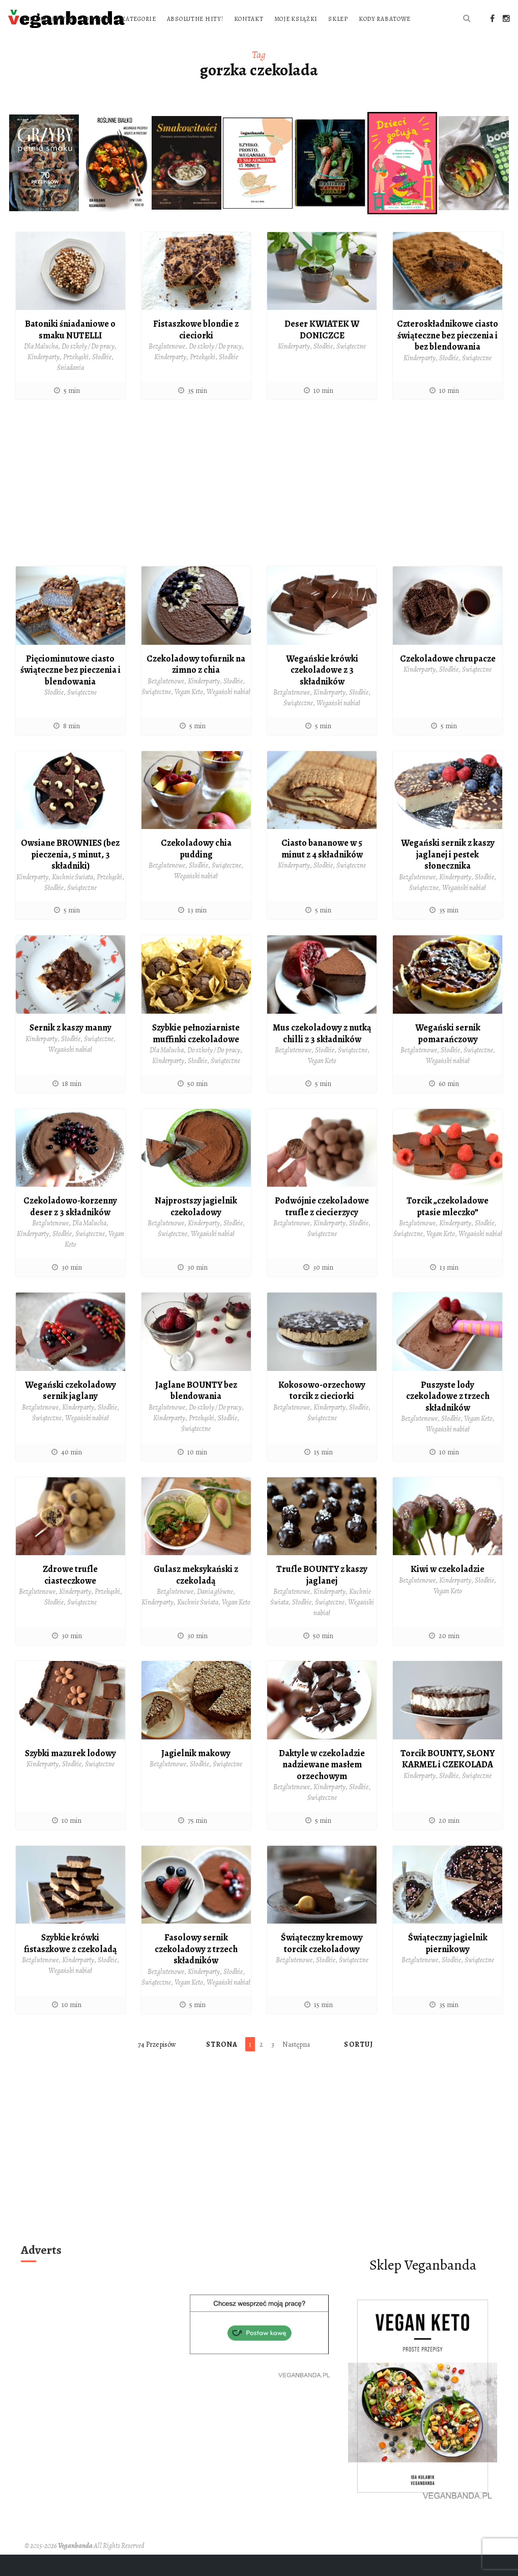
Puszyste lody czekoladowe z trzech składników (448, 1417)
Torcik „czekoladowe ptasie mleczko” (448, 1228)
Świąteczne (351, 368)
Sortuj (358, 2066)
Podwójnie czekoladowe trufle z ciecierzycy (322, 1228)
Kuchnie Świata (72, 898)
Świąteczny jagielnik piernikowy (448, 1965)
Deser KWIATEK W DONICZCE (322, 351)
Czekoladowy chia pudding (196, 870)
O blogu (229, 19)
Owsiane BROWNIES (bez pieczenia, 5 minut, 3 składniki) (70, 875)
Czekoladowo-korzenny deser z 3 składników (70, 1228)
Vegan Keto (189, 713)
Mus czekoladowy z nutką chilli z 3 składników (322, 1055)
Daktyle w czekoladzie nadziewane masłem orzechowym (322, 1786)
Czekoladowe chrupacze (447, 680)
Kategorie (269, 19)
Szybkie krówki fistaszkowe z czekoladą (70, 1965)
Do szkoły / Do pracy (88, 368)
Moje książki (427, 19)
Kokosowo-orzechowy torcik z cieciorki (321, 1412)
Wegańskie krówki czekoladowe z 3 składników (322, 691)
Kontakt (380, 19)
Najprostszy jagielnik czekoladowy (196, 1228)
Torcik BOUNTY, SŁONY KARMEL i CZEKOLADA (447, 1780)
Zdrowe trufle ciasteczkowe (70, 1596)
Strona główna (179, 19)
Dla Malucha (41, 368)
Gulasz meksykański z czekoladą (196, 1596)
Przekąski (76, 378)
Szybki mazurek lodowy (70, 1774)
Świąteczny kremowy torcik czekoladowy (322, 1965)
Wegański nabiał (228, 713)
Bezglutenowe (167, 368)
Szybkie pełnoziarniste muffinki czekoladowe (196, 1055)
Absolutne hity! (326, 19)
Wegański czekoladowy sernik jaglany (70, 1412)
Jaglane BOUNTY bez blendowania (196, 1412)
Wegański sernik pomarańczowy (447, 1055)
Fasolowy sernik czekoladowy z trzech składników (196, 1970)
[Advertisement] (259, 508)
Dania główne (215, 1613)
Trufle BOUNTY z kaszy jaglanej (322, 1596)
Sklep (163, 40)
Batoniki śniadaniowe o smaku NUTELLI (70, 351)
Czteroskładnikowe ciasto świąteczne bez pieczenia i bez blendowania (447, 356)
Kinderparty (43, 378)
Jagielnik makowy (196, 1774)
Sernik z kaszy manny (70, 1049)
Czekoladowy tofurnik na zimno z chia (196, 686)
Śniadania (70, 389)
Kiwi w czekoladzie (448, 1590)
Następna (296, 2066)
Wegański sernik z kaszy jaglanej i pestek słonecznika (447, 875)
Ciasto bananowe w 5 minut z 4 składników (321, 870)
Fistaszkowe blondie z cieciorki (196, 351)
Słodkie (101, 378)
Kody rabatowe (210, 40)
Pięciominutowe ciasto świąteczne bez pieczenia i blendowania (70, 691)
